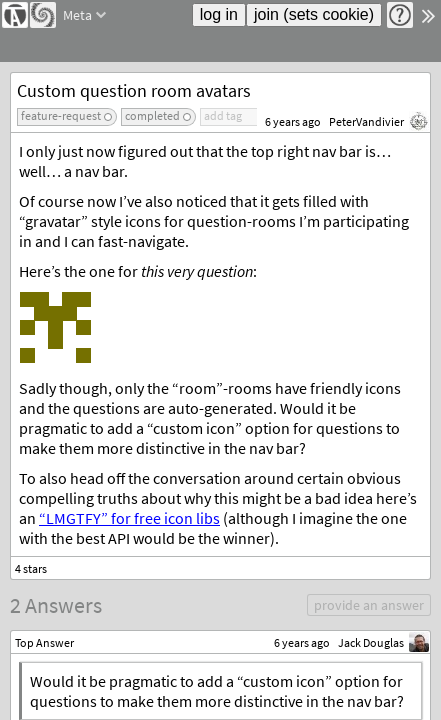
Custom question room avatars (134, 90)
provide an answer (369, 605)
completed (152, 115)
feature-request (61, 115)
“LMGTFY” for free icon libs (129, 518)
